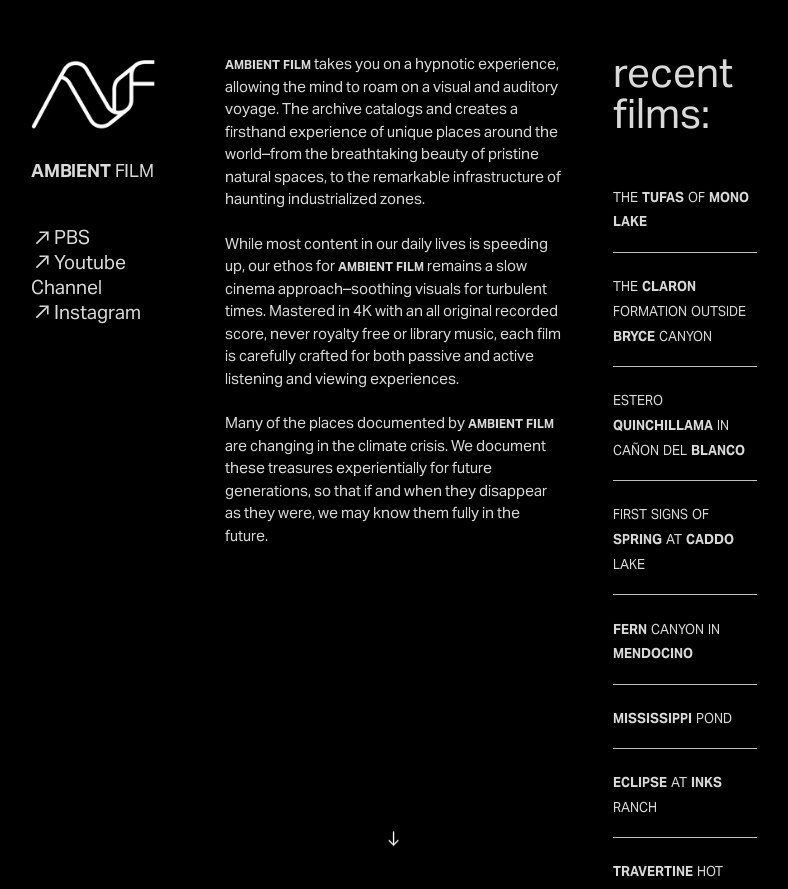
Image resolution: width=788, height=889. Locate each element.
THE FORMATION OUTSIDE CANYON (679, 309)
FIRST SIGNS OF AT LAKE (673, 537)
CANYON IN (685, 650)
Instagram (97, 312)
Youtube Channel (78, 274)
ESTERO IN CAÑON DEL (679, 423)
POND (672, 716)
